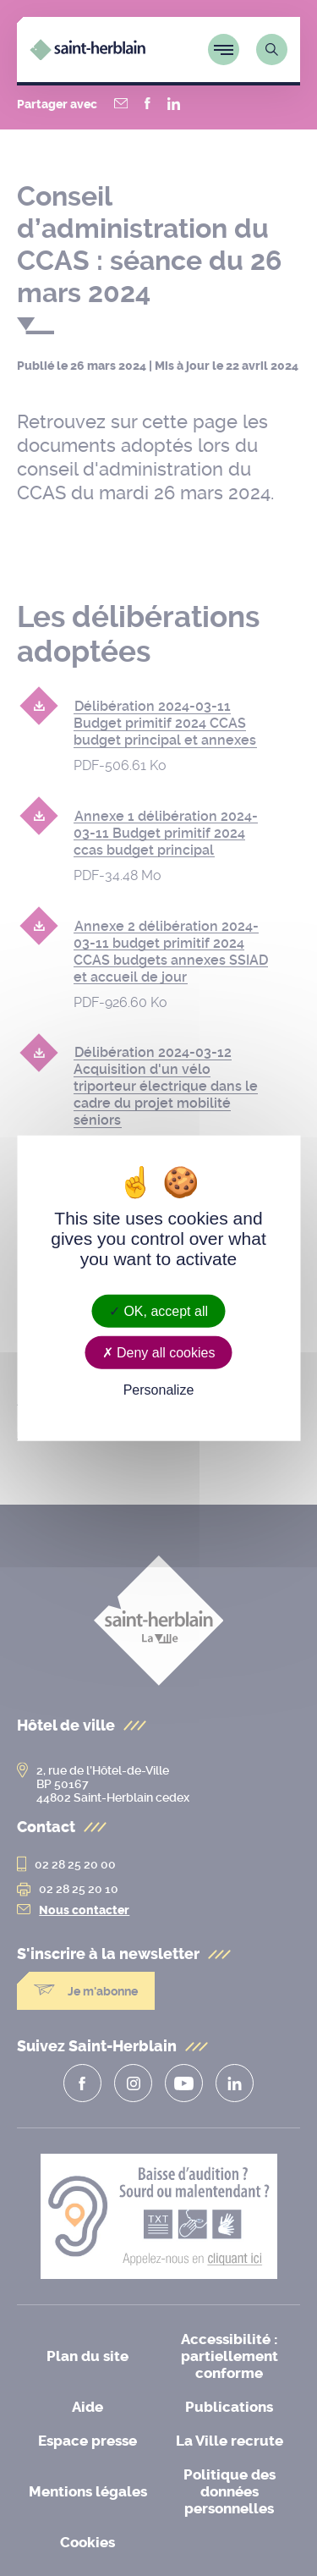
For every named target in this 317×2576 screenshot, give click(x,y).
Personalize (158, 1390)
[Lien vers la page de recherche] (271, 49)
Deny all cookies (159, 1353)
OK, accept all (158, 1311)
